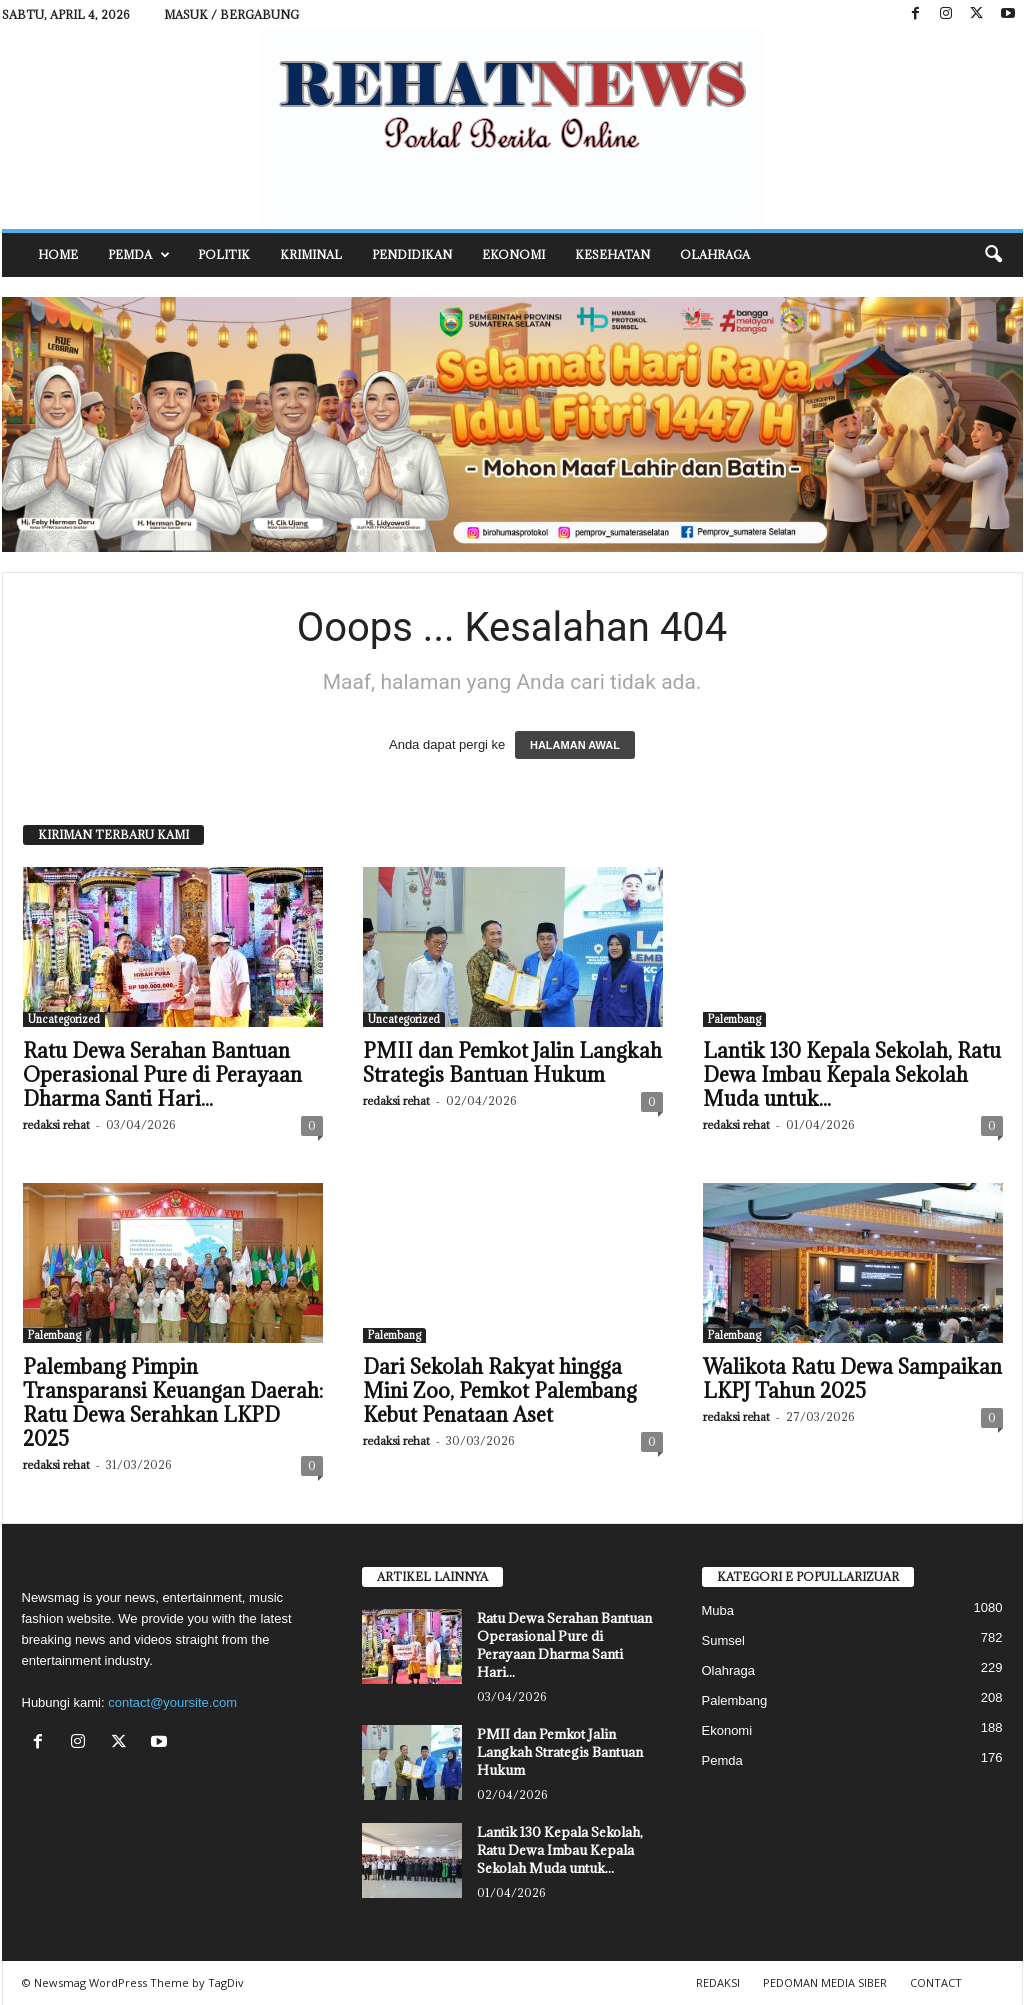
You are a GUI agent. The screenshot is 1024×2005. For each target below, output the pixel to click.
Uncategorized (64, 1019)
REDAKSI (718, 1982)
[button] (993, 255)
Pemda (139, 255)
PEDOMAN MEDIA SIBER (825, 1982)
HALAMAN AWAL (575, 745)
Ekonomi (513, 254)
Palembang (734, 1019)
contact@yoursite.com (172, 1702)
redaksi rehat (56, 1124)
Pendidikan (412, 254)
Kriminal (311, 254)
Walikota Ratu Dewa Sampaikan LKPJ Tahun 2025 (852, 1379)
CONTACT (936, 1982)
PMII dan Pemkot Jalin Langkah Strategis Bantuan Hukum (512, 1063)
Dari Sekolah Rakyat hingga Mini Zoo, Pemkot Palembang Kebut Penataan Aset (500, 1391)
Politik (224, 254)
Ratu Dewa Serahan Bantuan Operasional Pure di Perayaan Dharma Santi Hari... (162, 1075)
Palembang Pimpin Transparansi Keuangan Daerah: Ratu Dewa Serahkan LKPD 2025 (173, 1403)
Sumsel (723, 1640)
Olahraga (715, 254)
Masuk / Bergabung (231, 14)
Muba (718, 1610)
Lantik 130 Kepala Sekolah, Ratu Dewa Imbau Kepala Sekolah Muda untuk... (852, 1075)
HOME (58, 254)
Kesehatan (612, 254)
